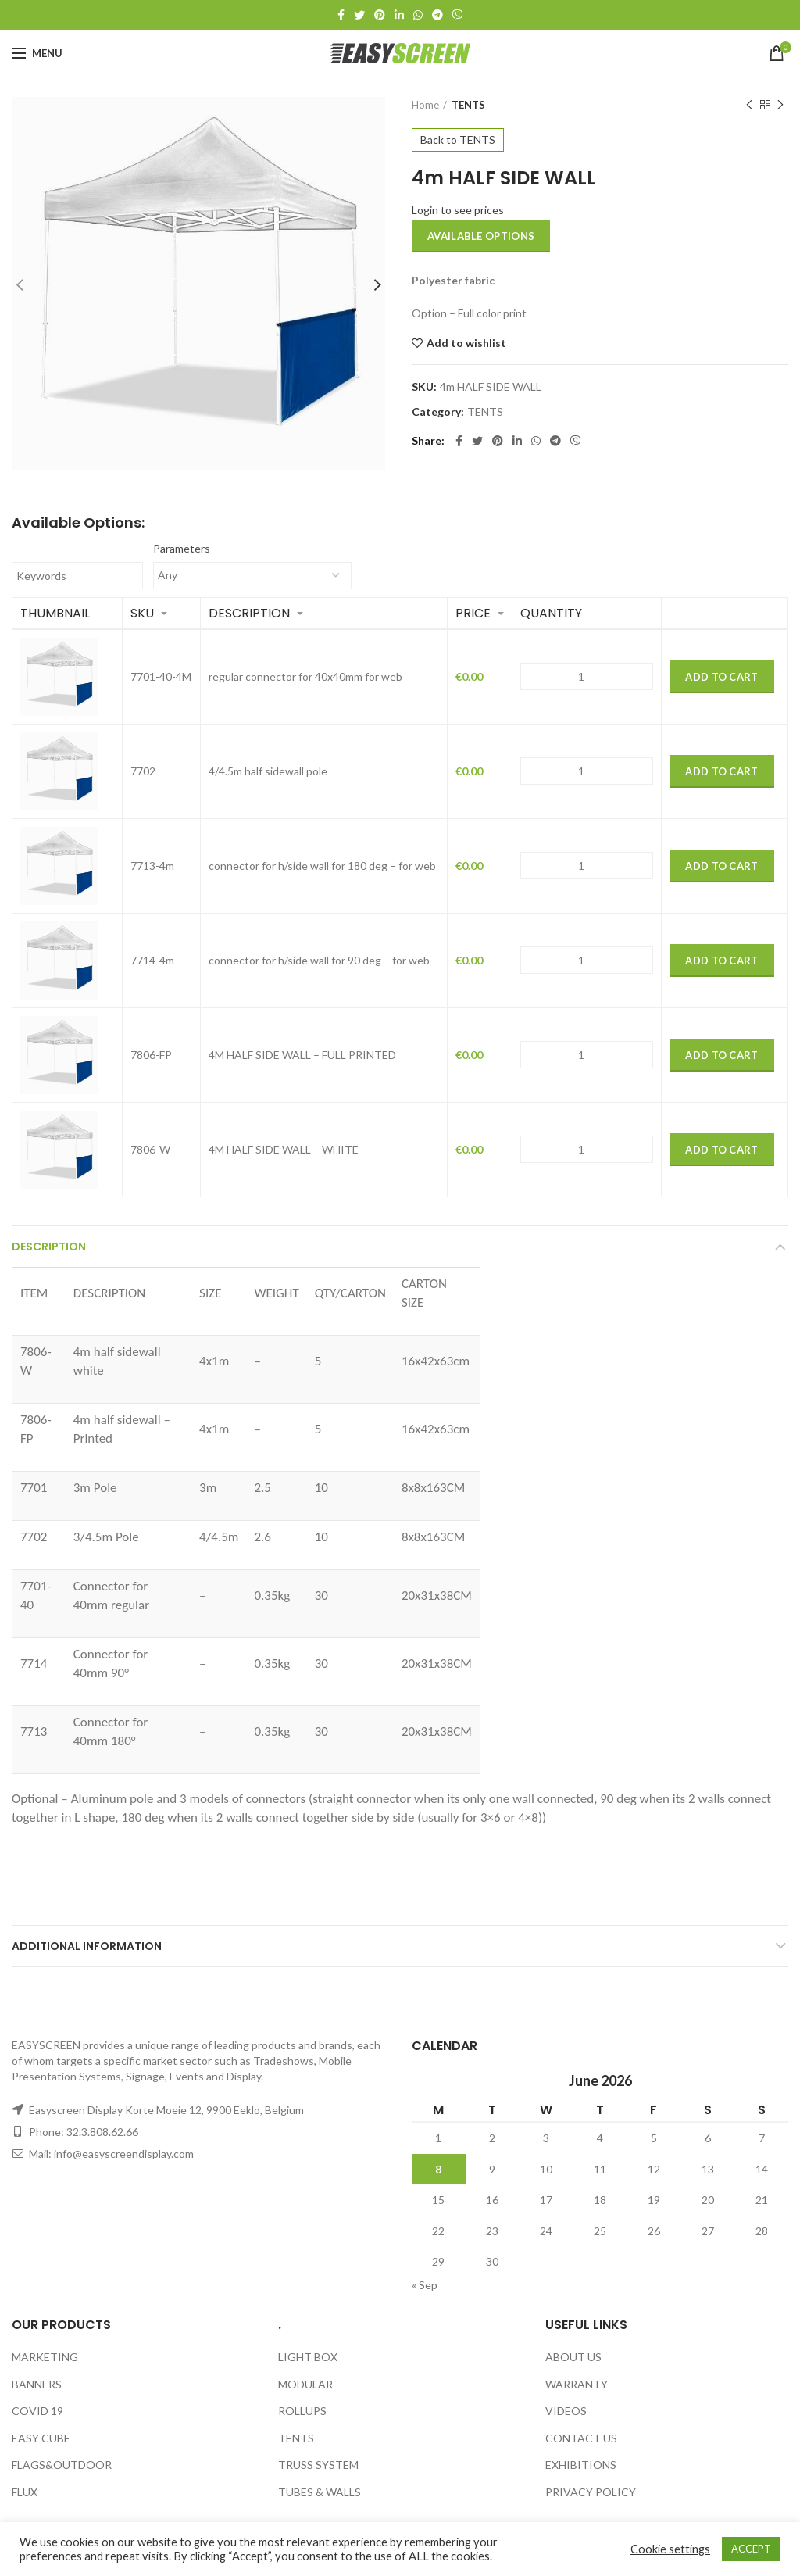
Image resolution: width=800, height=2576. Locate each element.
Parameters (181, 548)
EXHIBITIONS (580, 2464)
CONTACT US (581, 2438)
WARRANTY (576, 2384)
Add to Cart (721, 677)
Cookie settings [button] (670, 2549)
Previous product (749, 105)
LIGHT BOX (308, 2356)
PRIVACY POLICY (590, 2492)
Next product (780, 105)
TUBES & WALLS (319, 2492)
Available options (480, 236)
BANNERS (37, 2384)
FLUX (25, 2492)
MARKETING (45, 2356)
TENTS (468, 104)
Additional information (87, 1946)
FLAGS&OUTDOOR (62, 2464)
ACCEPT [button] (751, 2548)
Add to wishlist (466, 343)
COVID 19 (37, 2410)
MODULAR (305, 2384)
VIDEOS (566, 2410)
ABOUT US (573, 2356)
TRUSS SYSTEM (318, 2464)
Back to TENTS (457, 139)
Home (425, 104)
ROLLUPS (302, 2410)
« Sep (425, 2285)
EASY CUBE (41, 2438)
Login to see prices (458, 209)
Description (49, 1246)
